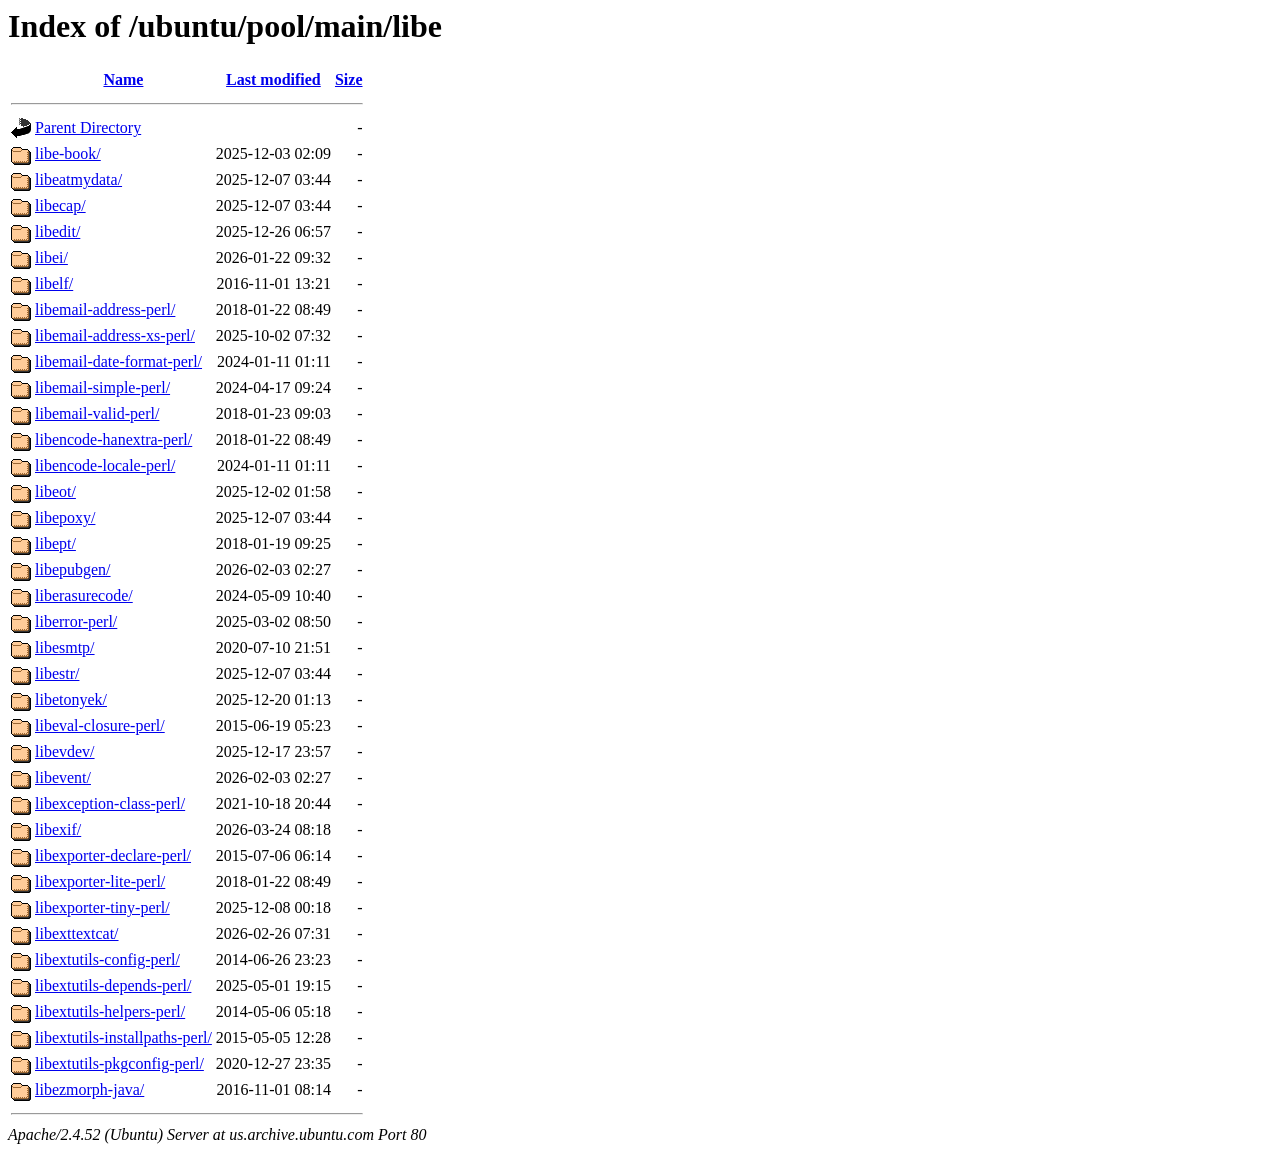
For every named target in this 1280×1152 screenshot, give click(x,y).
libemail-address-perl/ (105, 309)
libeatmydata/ (78, 179)
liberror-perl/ (76, 621)
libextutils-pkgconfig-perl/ (119, 1063)
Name (123, 79)
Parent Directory (88, 127)
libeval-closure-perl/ (100, 725)
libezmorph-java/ (89, 1089)
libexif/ (58, 829)
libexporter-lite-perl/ (100, 881)
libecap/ (60, 205)
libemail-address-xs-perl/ (115, 335)
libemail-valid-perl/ (97, 413)
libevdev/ (65, 751)
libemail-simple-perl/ (102, 387)
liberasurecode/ (84, 595)
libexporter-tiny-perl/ (102, 907)
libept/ (55, 543)
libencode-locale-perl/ (105, 465)
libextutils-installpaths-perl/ (123, 1037)
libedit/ (57, 231)
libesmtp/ (65, 647)
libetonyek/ (71, 699)
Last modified (273, 79)
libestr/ (57, 673)
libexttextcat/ (77, 933)
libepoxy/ (65, 517)
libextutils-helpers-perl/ (110, 1011)
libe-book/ (68, 153)
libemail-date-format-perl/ (118, 361)
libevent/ (63, 777)
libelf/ (54, 283)
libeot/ (55, 491)
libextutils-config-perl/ (107, 959)
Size (349, 79)
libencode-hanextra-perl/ (113, 439)
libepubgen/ (73, 569)
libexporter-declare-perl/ (113, 855)
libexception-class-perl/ (110, 803)
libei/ (51, 257)
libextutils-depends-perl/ (113, 985)
